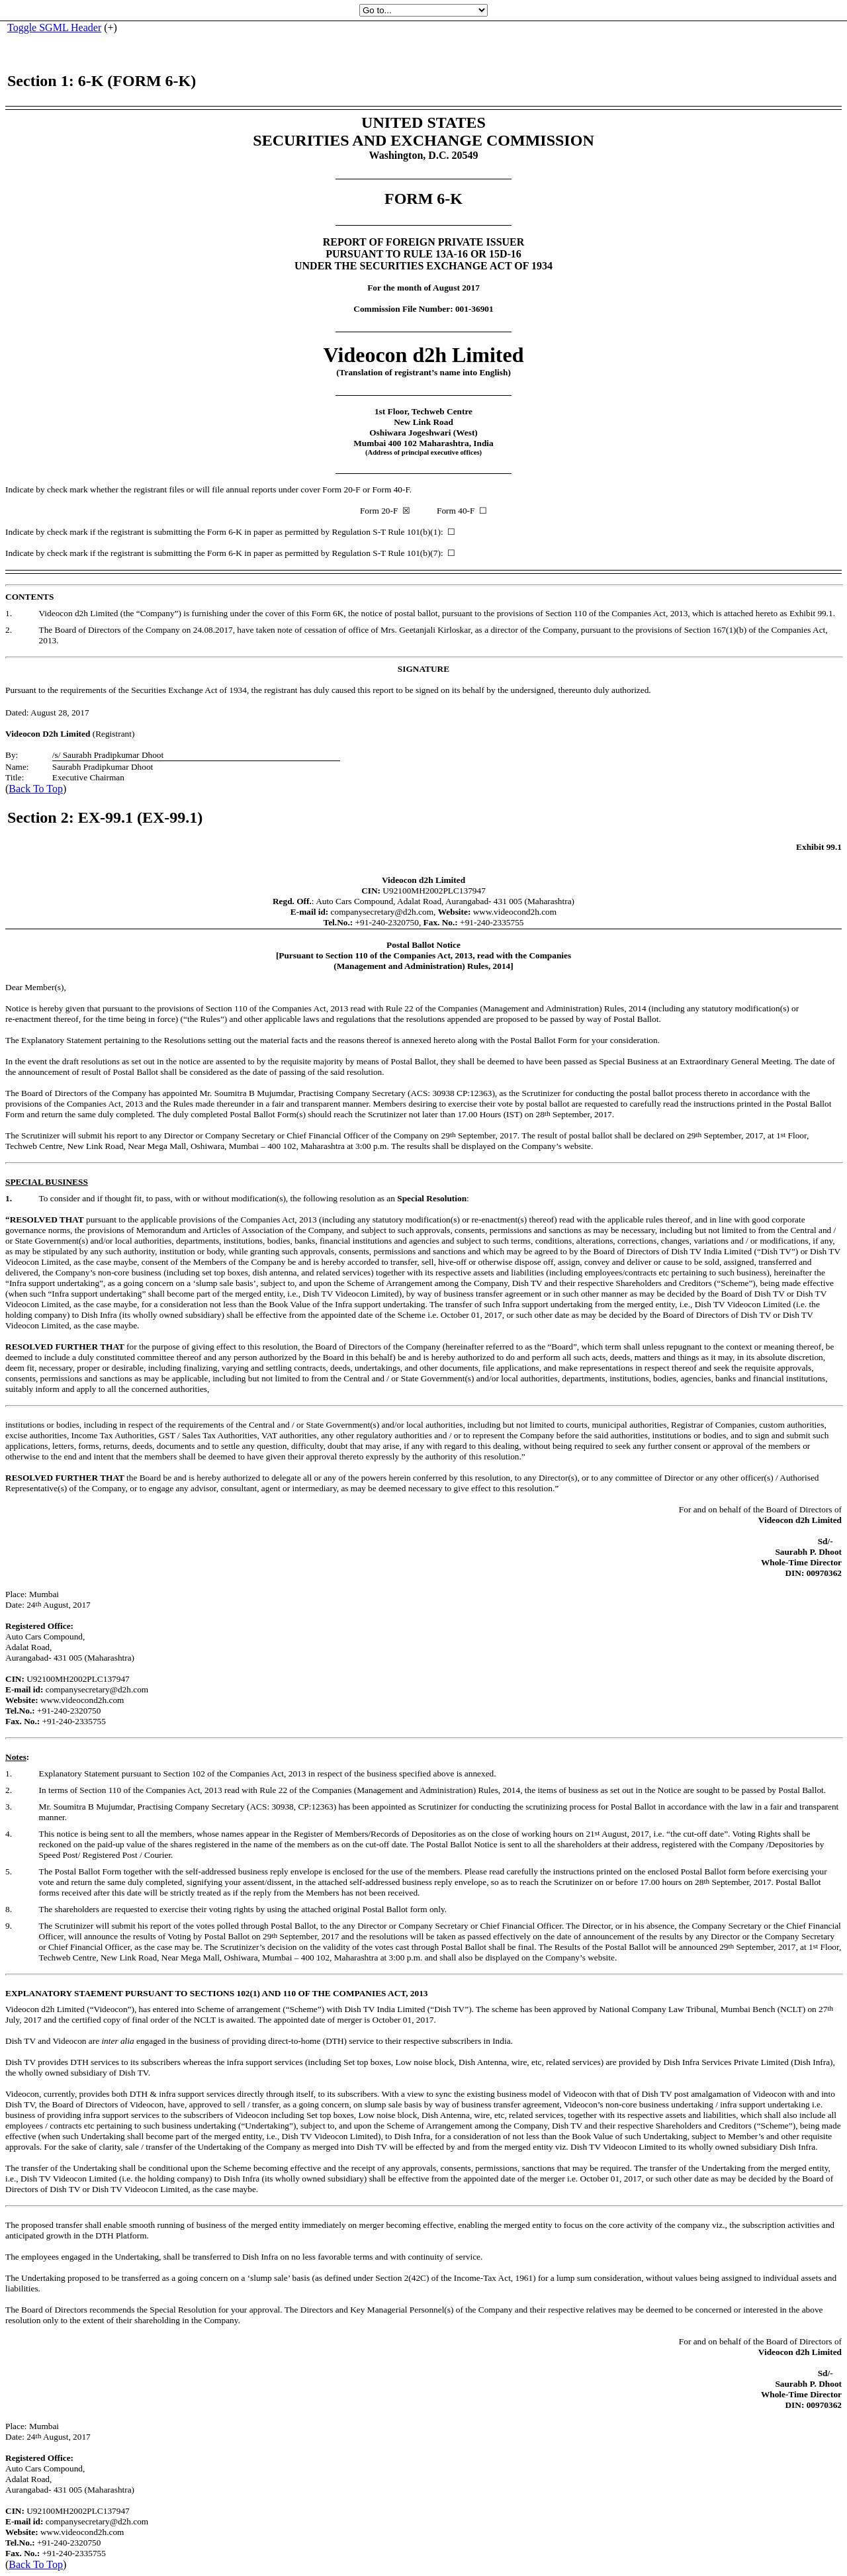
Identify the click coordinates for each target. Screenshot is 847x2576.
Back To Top (36, 788)
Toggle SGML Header (54, 27)
